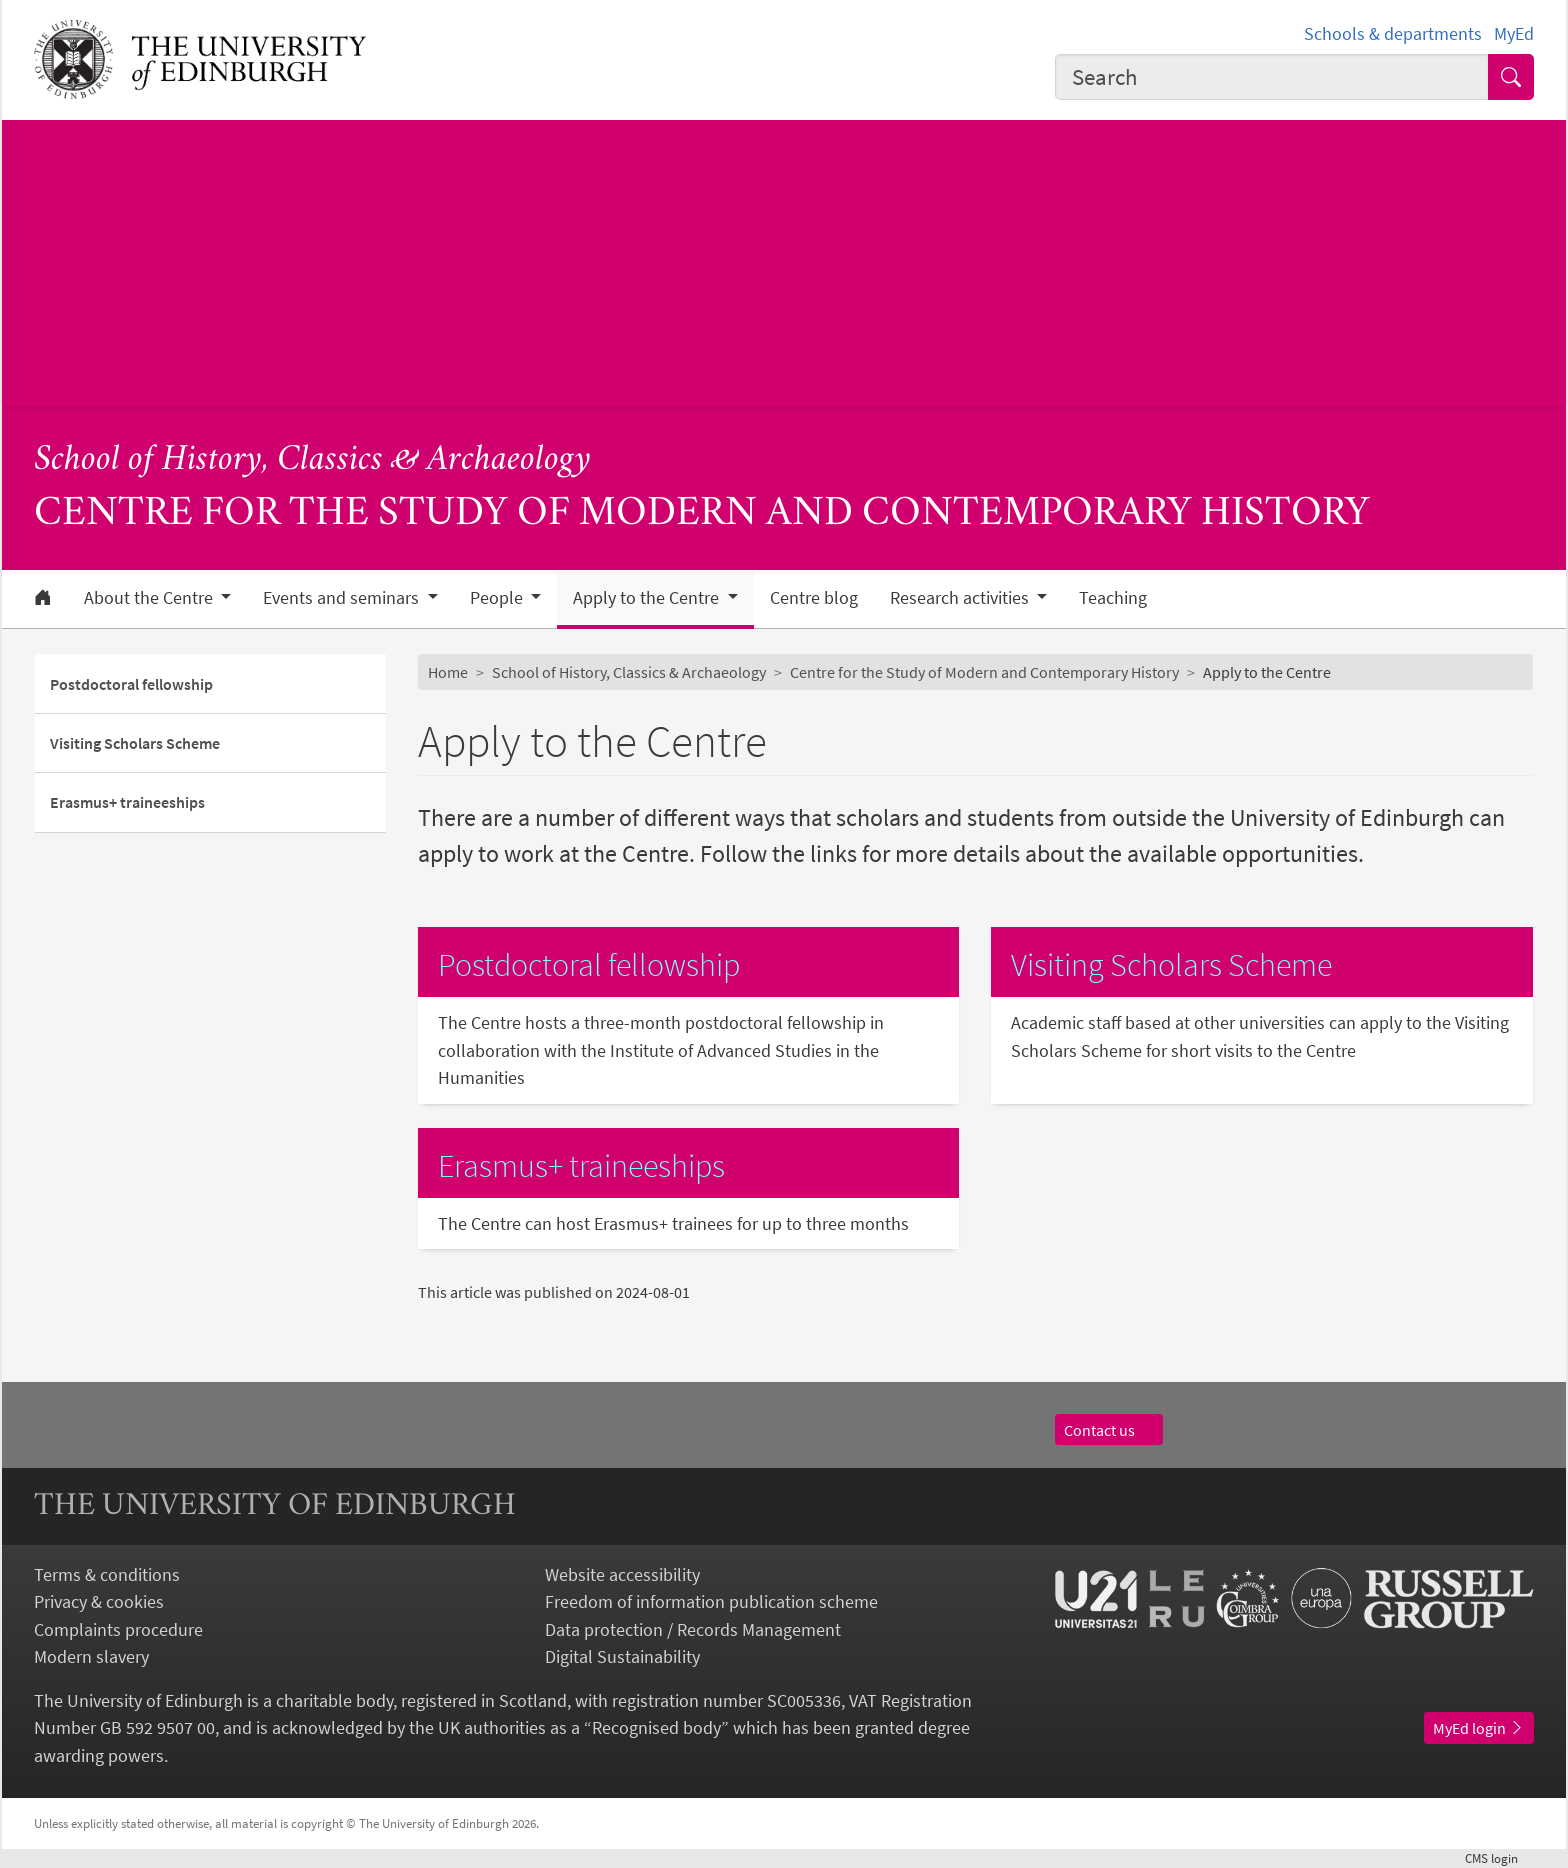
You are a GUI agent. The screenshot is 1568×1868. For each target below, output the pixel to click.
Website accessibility (622, 1574)
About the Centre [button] (150, 598)
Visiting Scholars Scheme (135, 743)
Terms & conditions (107, 1574)
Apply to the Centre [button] (648, 598)
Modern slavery (91, 1656)
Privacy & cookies (99, 1601)
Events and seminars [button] (343, 598)
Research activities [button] (961, 598)
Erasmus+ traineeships (127, 802)
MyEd (1514, 33)
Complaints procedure (118, 1629)
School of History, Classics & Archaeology (312, 460)
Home (448, 672)
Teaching (1113, 598)
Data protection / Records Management (693, 1629)
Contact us (1109, 1430)
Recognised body (656, 1727)
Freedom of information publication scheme (711, 1601)
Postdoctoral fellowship (131, 684)
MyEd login (1479, 1728)
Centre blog (814, 598)
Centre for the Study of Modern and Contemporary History (984, 672)
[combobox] (1272, 77)
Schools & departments (1393, 33)
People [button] (498, 598)
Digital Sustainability (622, 1656)
